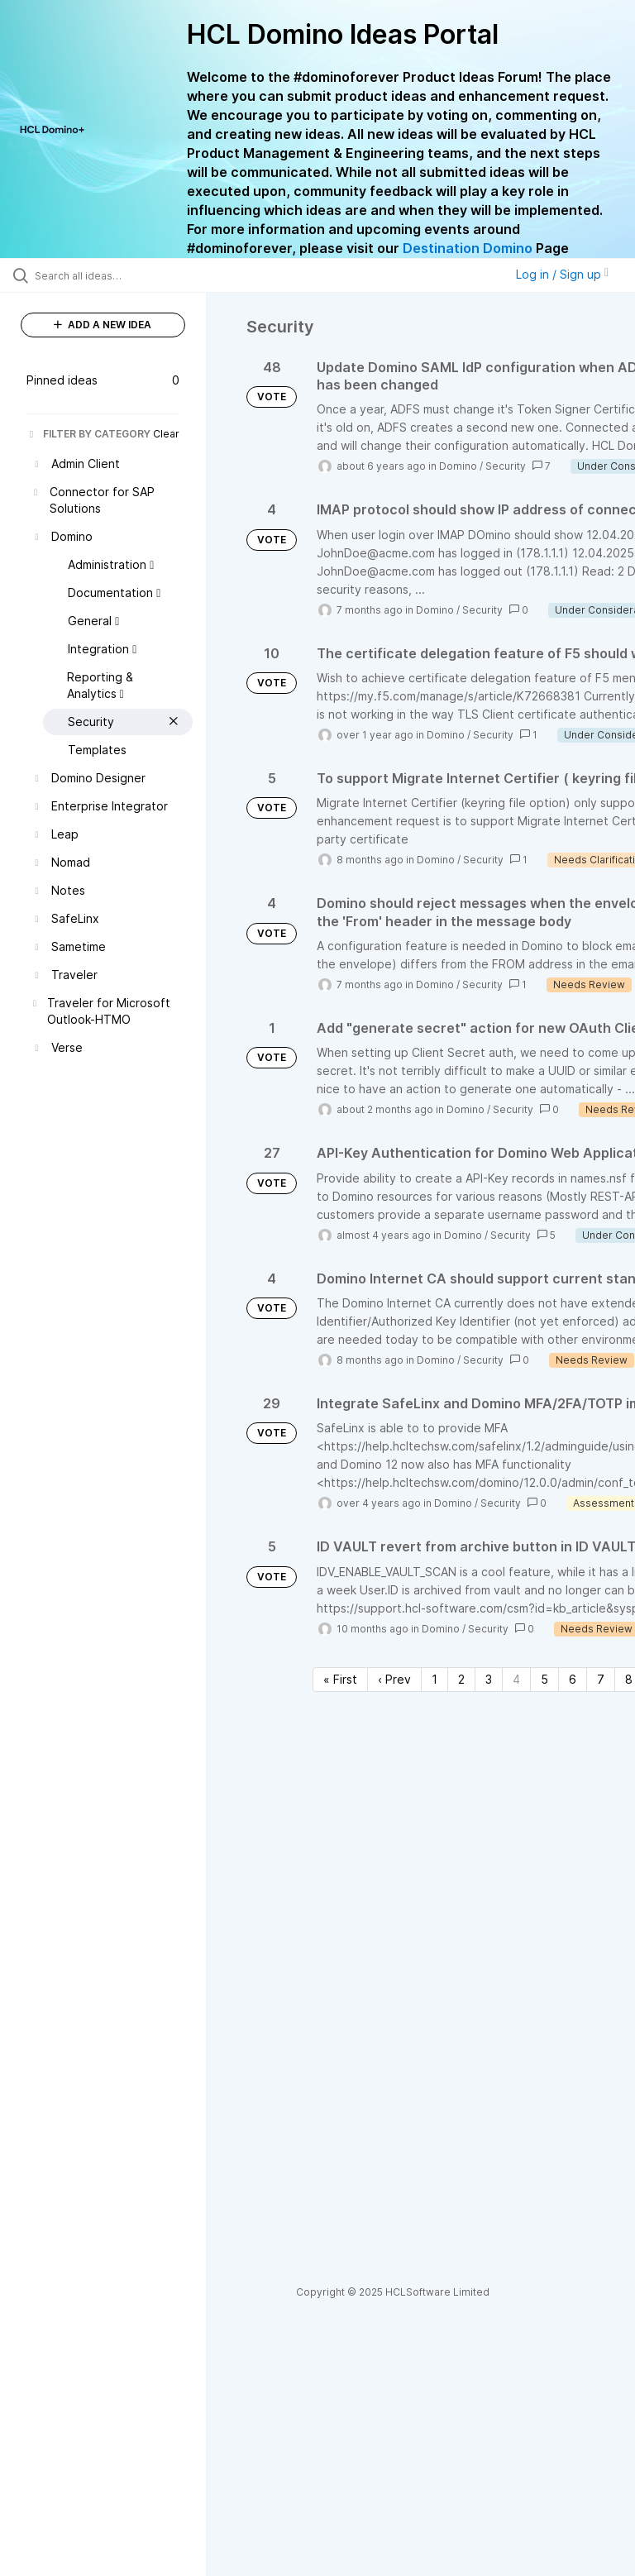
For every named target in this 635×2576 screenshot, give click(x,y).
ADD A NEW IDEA (102, 324)
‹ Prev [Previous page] (394, 1679)
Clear (166, 434)
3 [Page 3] (488, 1679)
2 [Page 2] (461, 1679)
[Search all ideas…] (111, 275)
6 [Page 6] (572, 1679)
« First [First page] (340, 1679)
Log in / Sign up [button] (562, 274)
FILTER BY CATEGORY (88, 434)
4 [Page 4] (516, 1679)
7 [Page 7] (600, 1679)
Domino (458, 466)
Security (505, 466)
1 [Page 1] (434, 1679)
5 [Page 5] (544, 1679)
